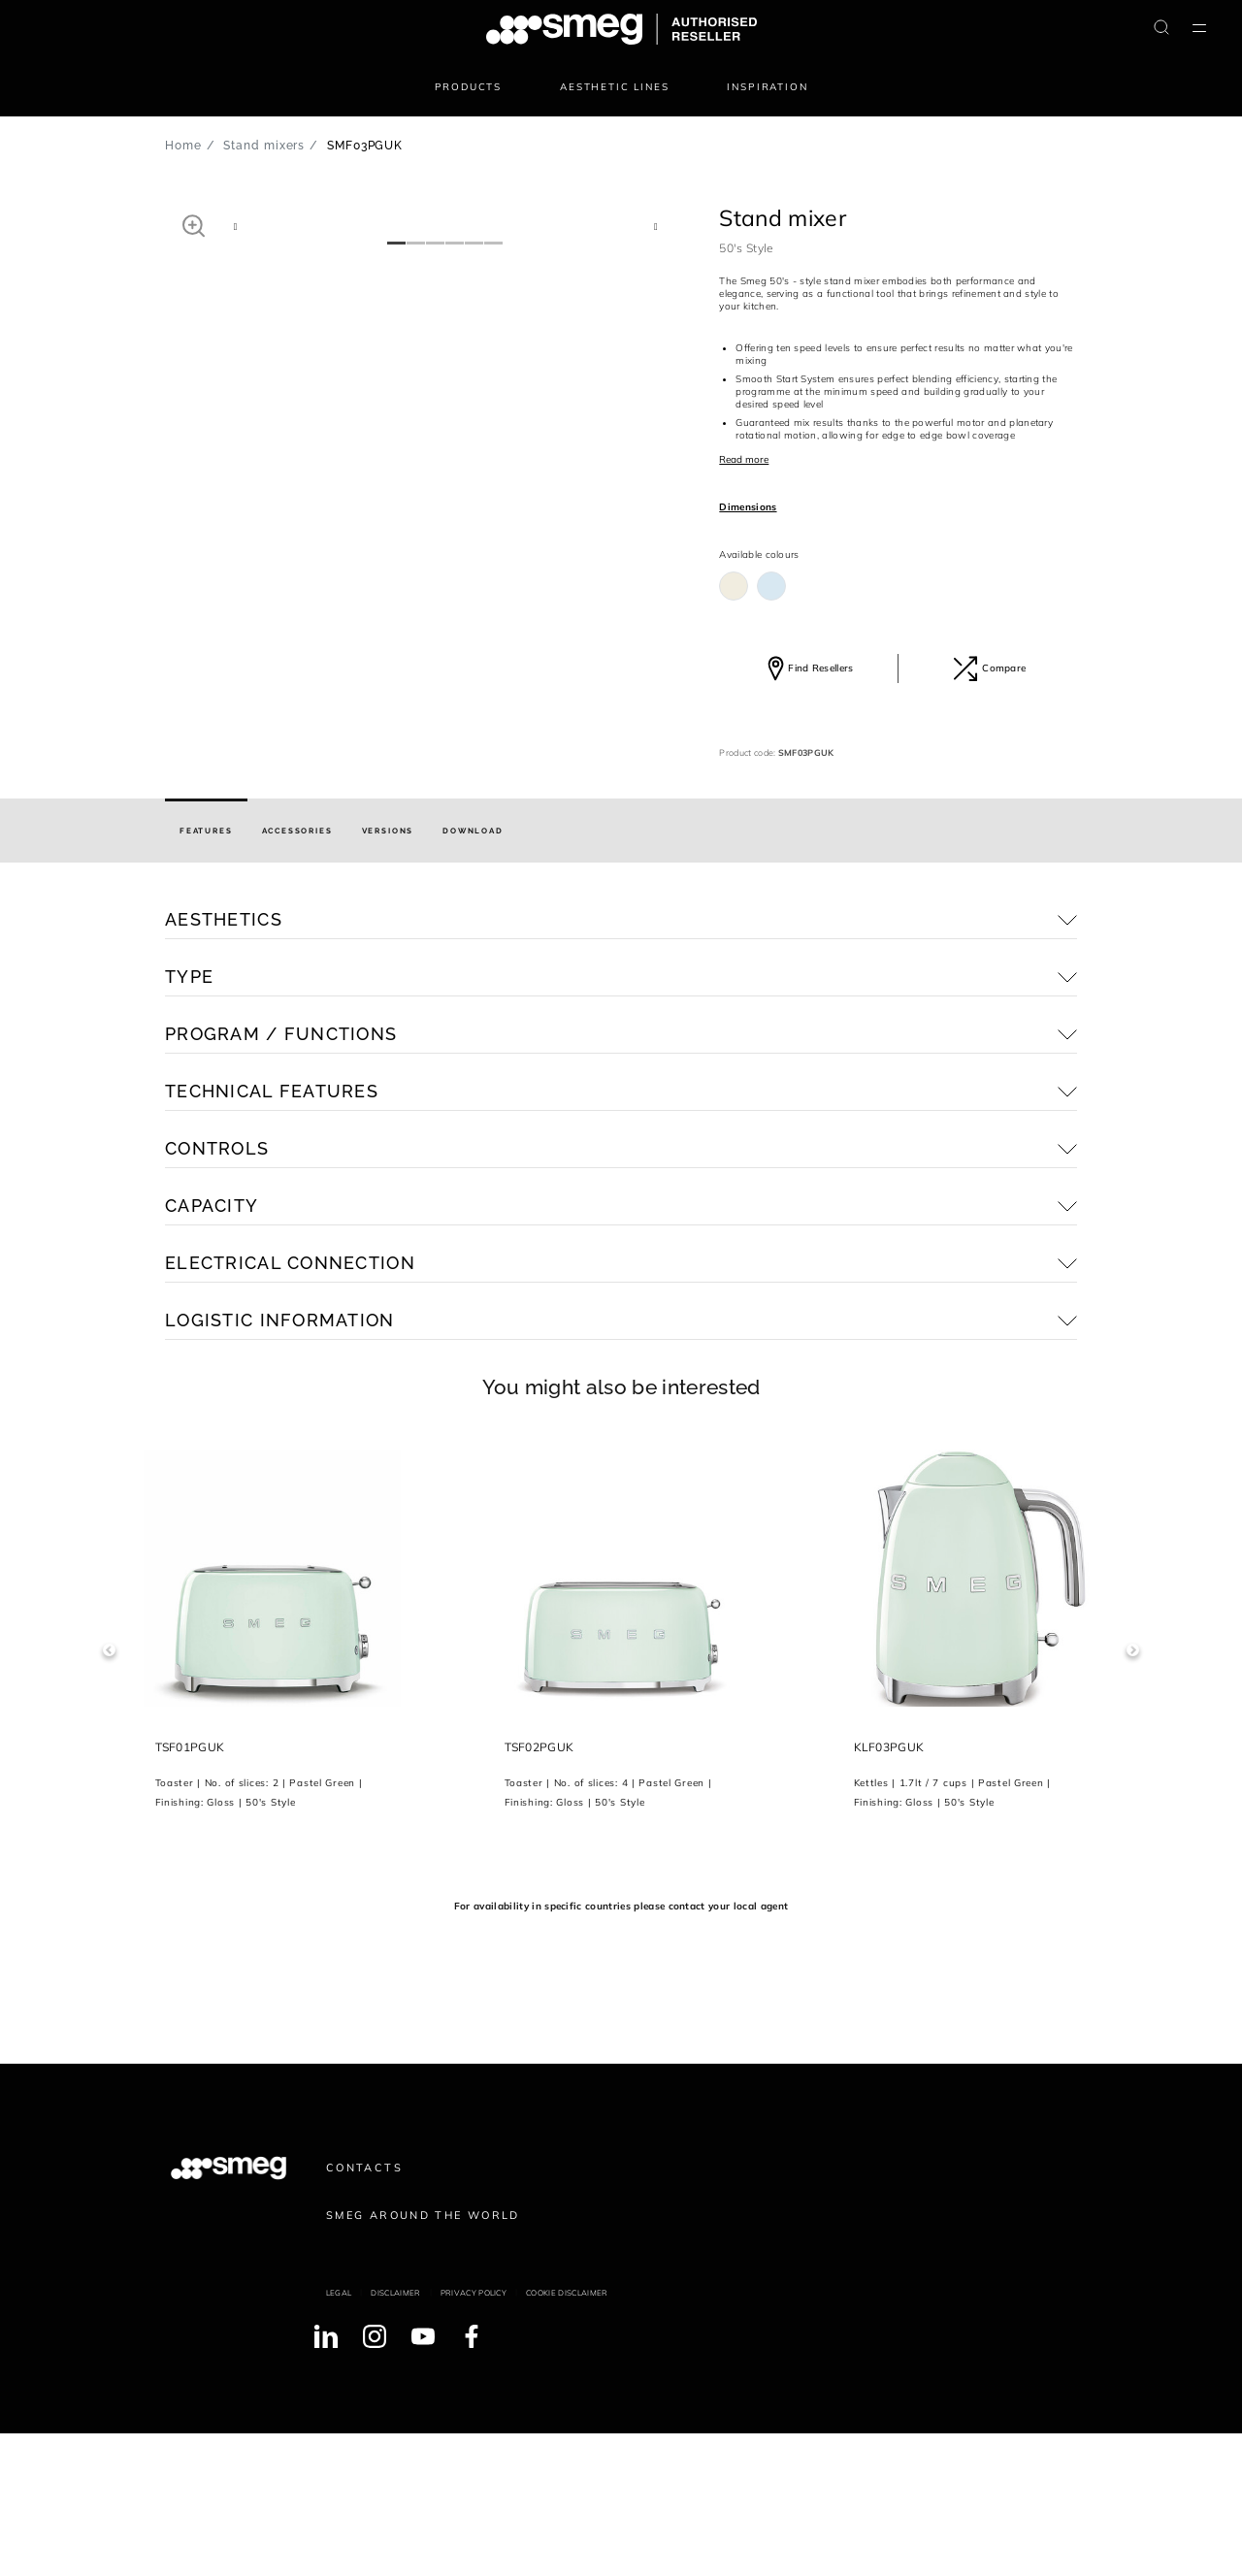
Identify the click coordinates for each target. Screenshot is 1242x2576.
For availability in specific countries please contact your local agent (621, 2048)
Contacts (364, 2310)
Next (1133, 1793)
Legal (339, 2436)
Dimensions (747, 507)
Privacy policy (474, 2436)
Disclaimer (395, 2436)
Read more (743, 459)
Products (469, 87)
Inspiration (767, 87)
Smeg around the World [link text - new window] (423, 2357)
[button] (194, 225)
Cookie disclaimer (566, 2436)
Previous (109, 1793)
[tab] (206, 974)
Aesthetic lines (614, 87)
